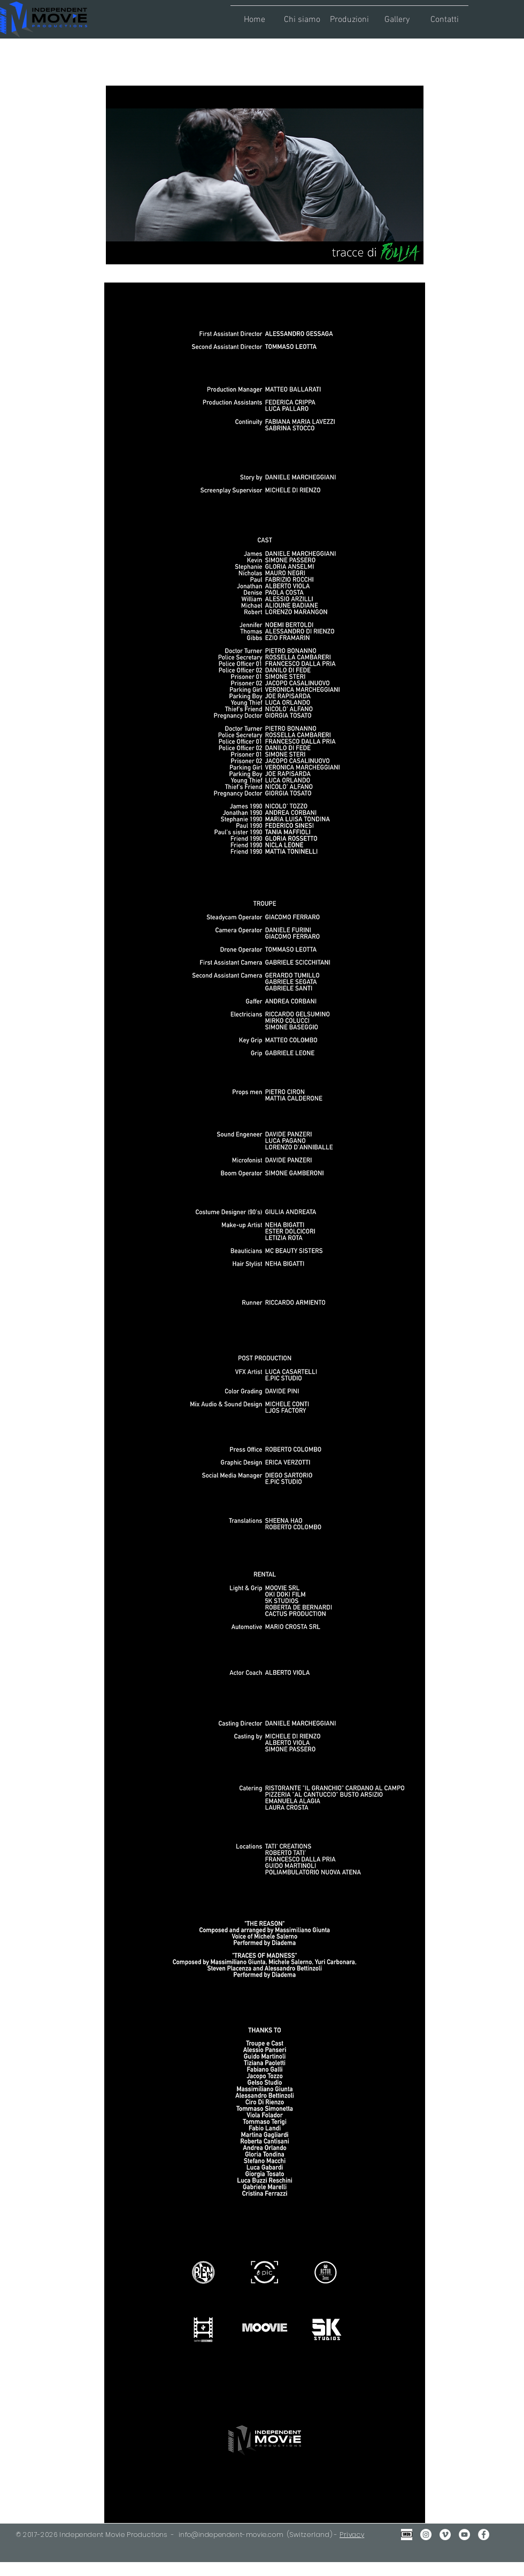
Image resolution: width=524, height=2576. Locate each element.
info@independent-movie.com (231, 2534)
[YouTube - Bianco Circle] (464, 2534)
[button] (302, 15)
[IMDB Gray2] (406, 2534)
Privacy (352, 2534)
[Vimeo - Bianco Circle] (445, 2534)
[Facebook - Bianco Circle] (483, 2534)
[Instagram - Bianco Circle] (425, 2534)
